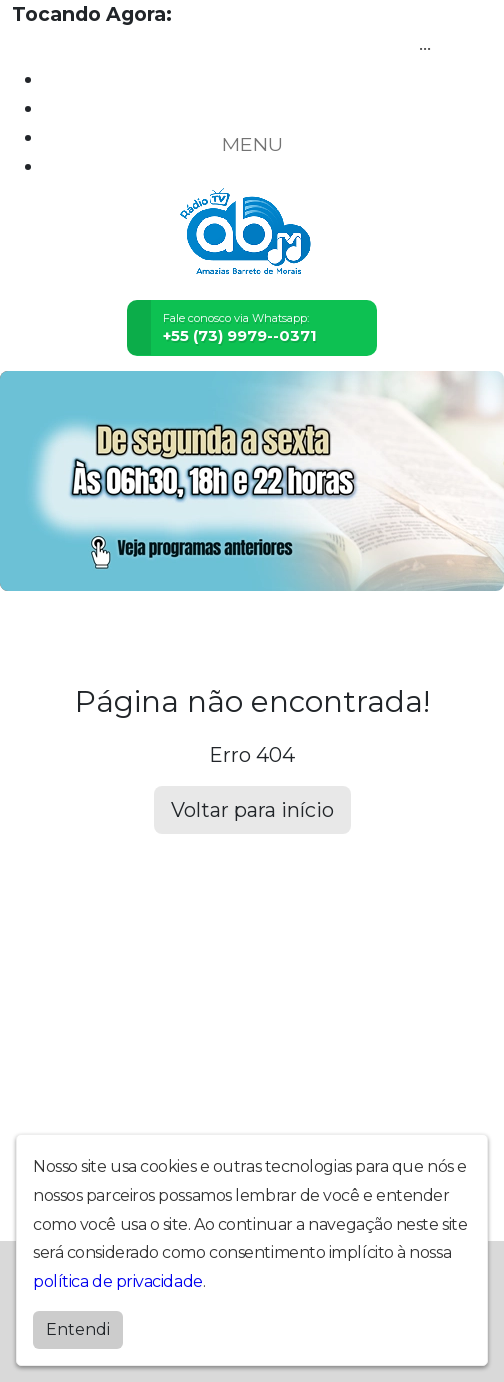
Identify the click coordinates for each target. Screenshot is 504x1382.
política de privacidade (118, 1281)
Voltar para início (252, 810)
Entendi (78, 1329)
